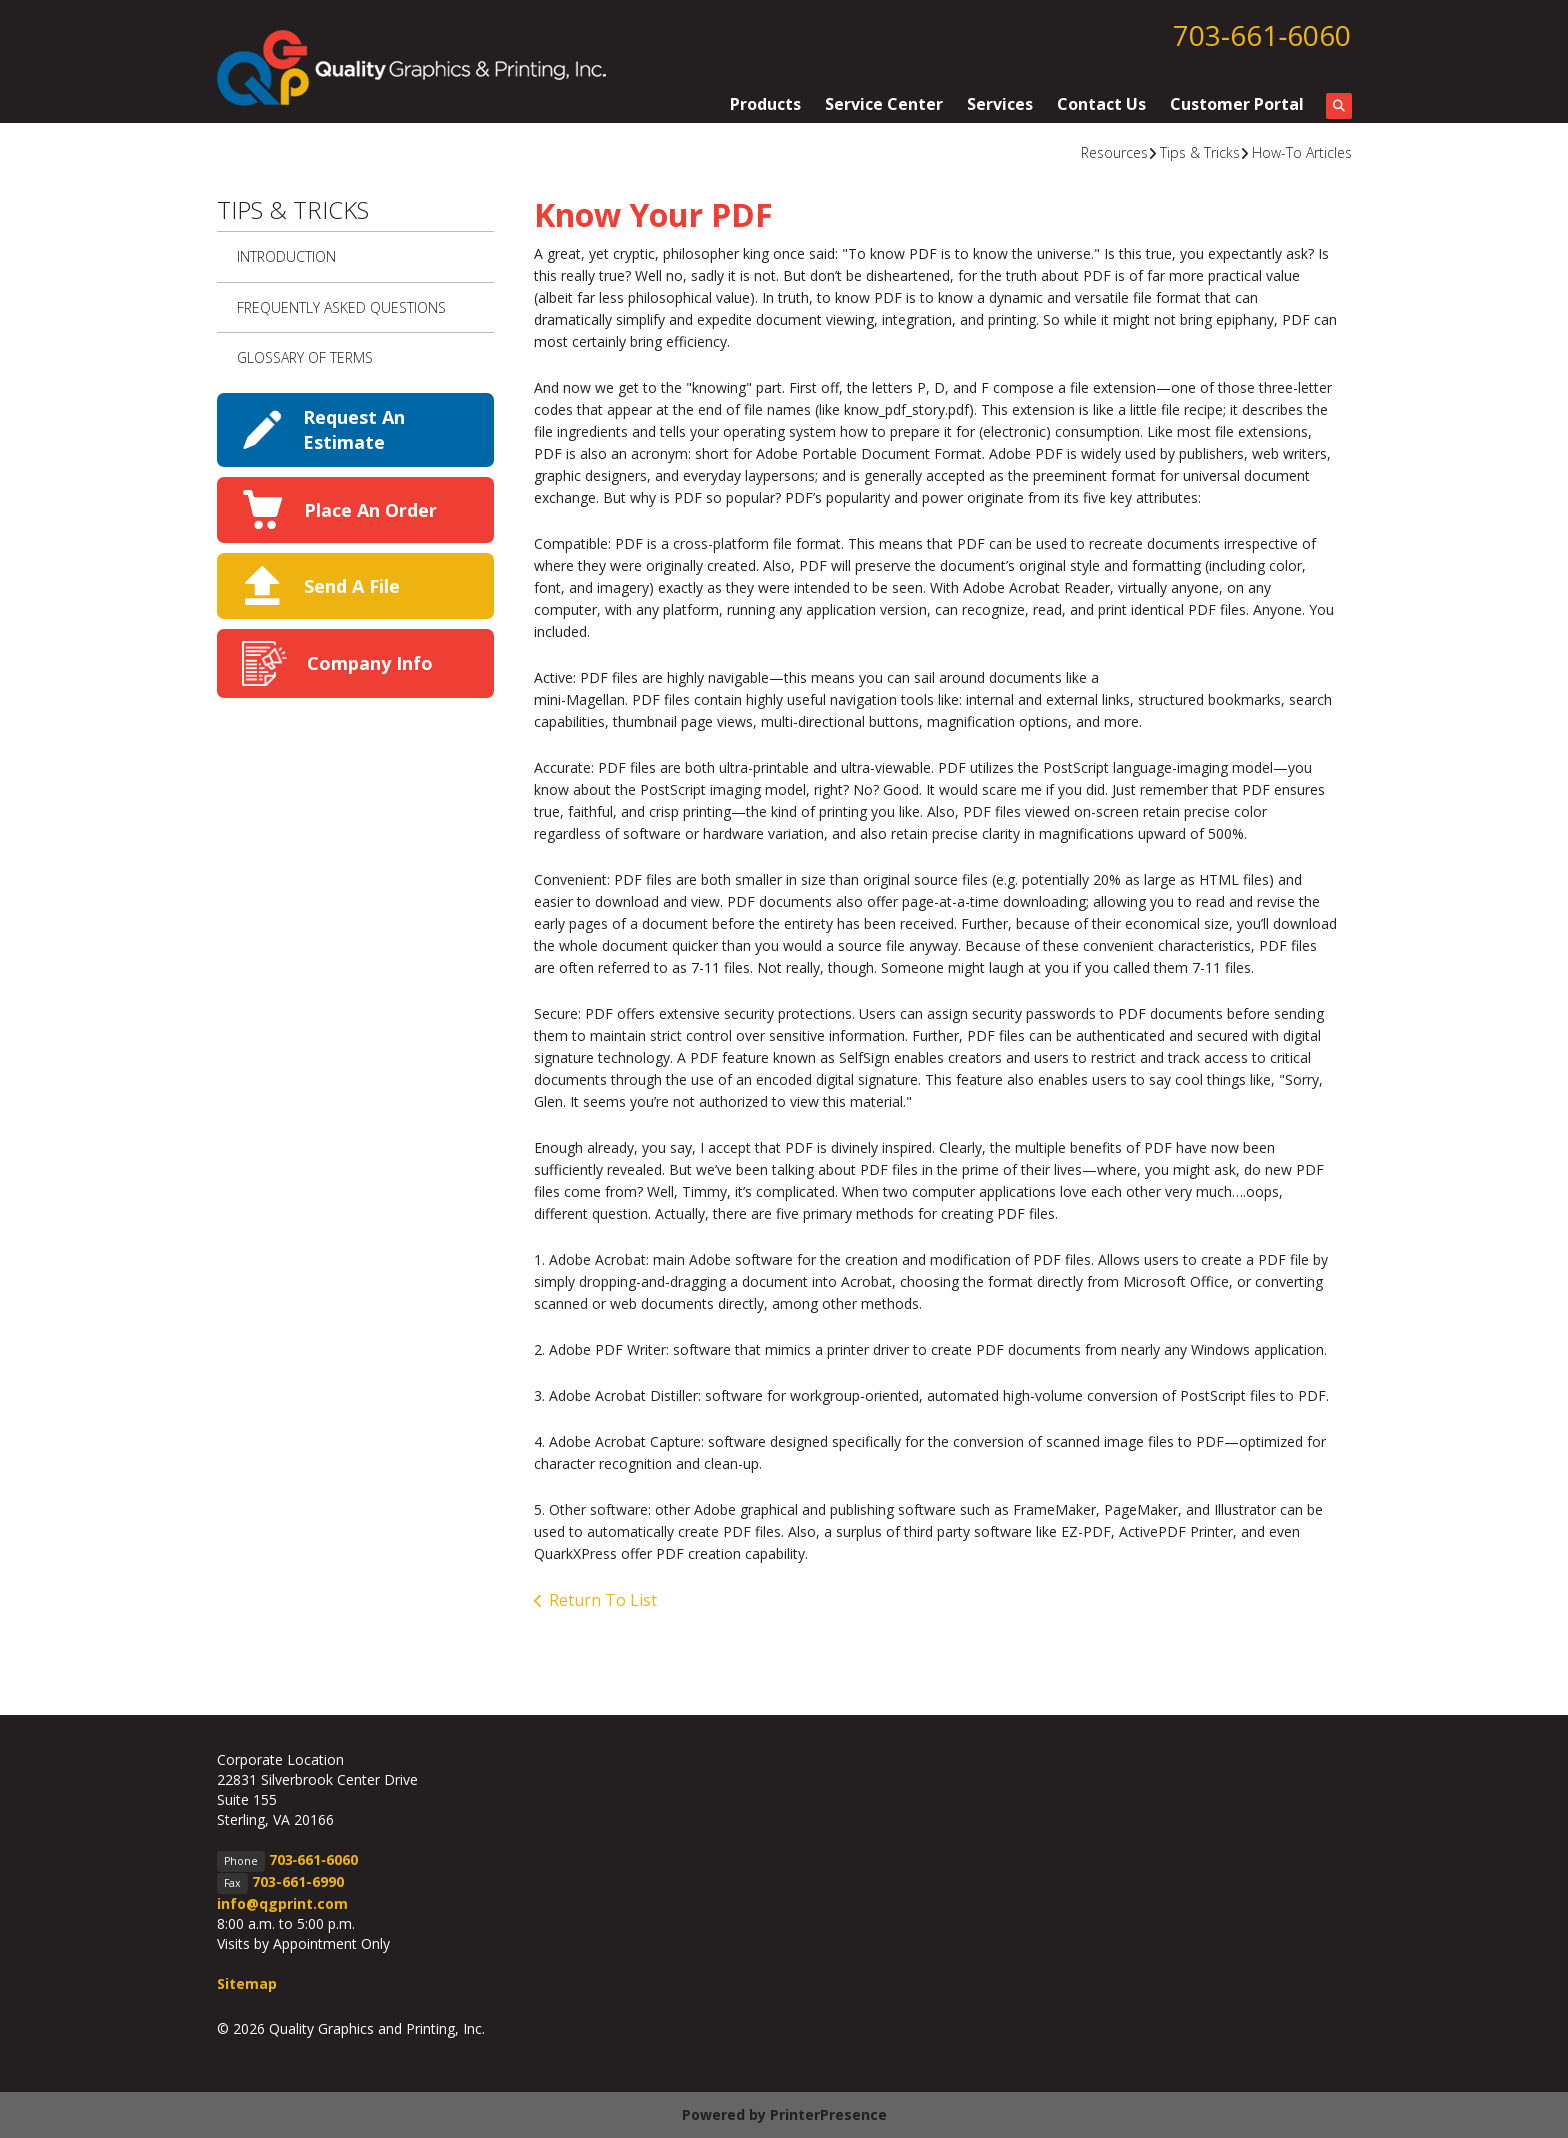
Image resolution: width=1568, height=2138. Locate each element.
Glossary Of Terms (305, 357)
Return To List (603, 1600)
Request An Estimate (354, 429)
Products (765, 104)
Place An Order (370, 510)
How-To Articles (1302, 152)
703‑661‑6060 (1262, 35)
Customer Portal (1237, 104)
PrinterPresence (828, 2114)
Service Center (884, 104)
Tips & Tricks (1200, 152)
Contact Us (1101, 104)
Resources (1114, 152)
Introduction (286, 256)
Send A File (352, 586)
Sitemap (247, 1983)
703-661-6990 (298, 1881)
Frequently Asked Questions (341, 307)
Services (1000, 104)
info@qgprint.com (282, 1903)
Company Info (370, 663)
